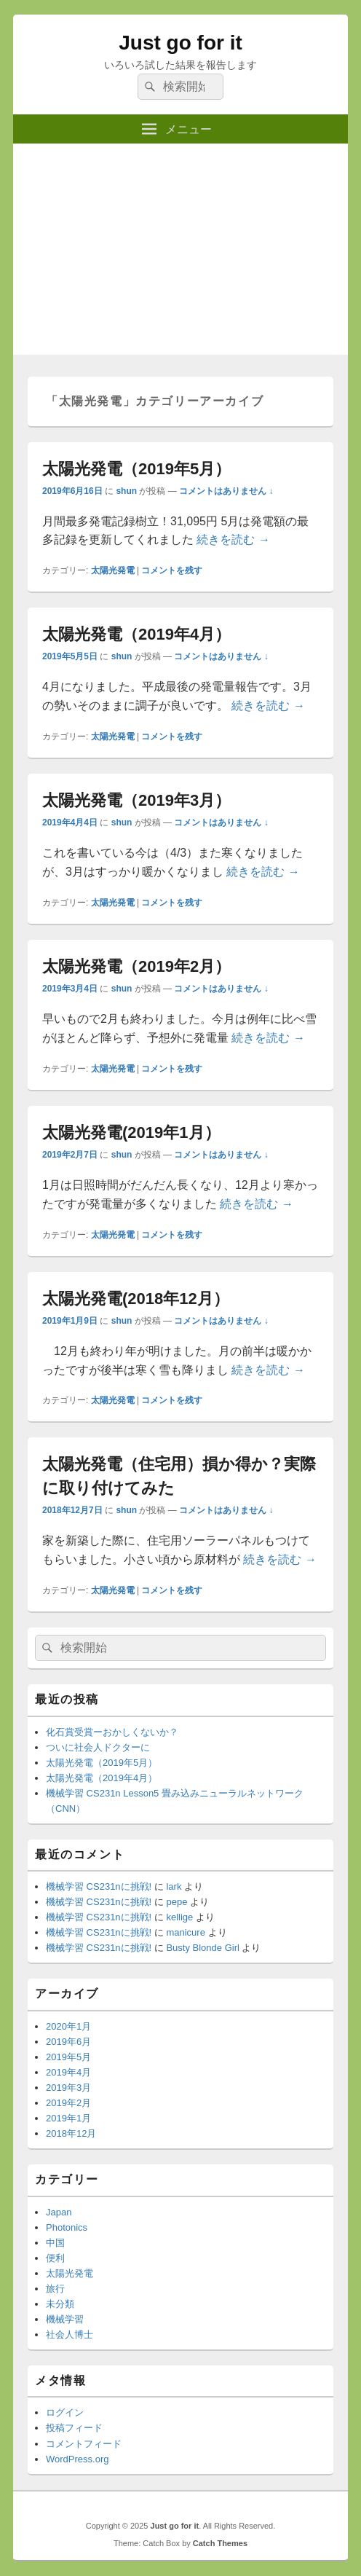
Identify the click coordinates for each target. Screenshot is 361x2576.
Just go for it (180, 42)
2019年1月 (68, 2118)
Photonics (66, 2227)
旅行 (55, 2288)
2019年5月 (68, 2056)
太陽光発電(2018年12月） (135, 1298)
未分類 (60, 2303)
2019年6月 (68, 2041)
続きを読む (233, 539)
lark (173, 1886)
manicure (185, 1932)
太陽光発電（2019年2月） (136, 966)
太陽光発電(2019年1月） (131, 1132)
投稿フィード (74, 2427)
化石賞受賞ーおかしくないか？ (112, 1732)
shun (126, 491)
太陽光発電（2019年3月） (136, 800)
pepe (176, 1901)
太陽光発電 (113, 570)
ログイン (65, 2412)
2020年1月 (68, 2026)
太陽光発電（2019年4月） (136, 634)
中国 (55, 2242)
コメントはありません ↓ (226, 491)
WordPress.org (77, 2459)
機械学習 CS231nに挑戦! (98, 1886)
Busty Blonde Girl (202, 1947)
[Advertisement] (180, 253)
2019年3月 (68, 2087)
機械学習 (65, 2319)
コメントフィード (84, 2443)
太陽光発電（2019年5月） (136, 469)
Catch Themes (220, 2543)
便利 (55, 2258)
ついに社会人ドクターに (98, 1747)
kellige (179, 1917)
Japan (58, 2212)
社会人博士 (69, 2334)
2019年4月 (68, 2072)
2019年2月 (68, 2102)
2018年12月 (71, 2133)
